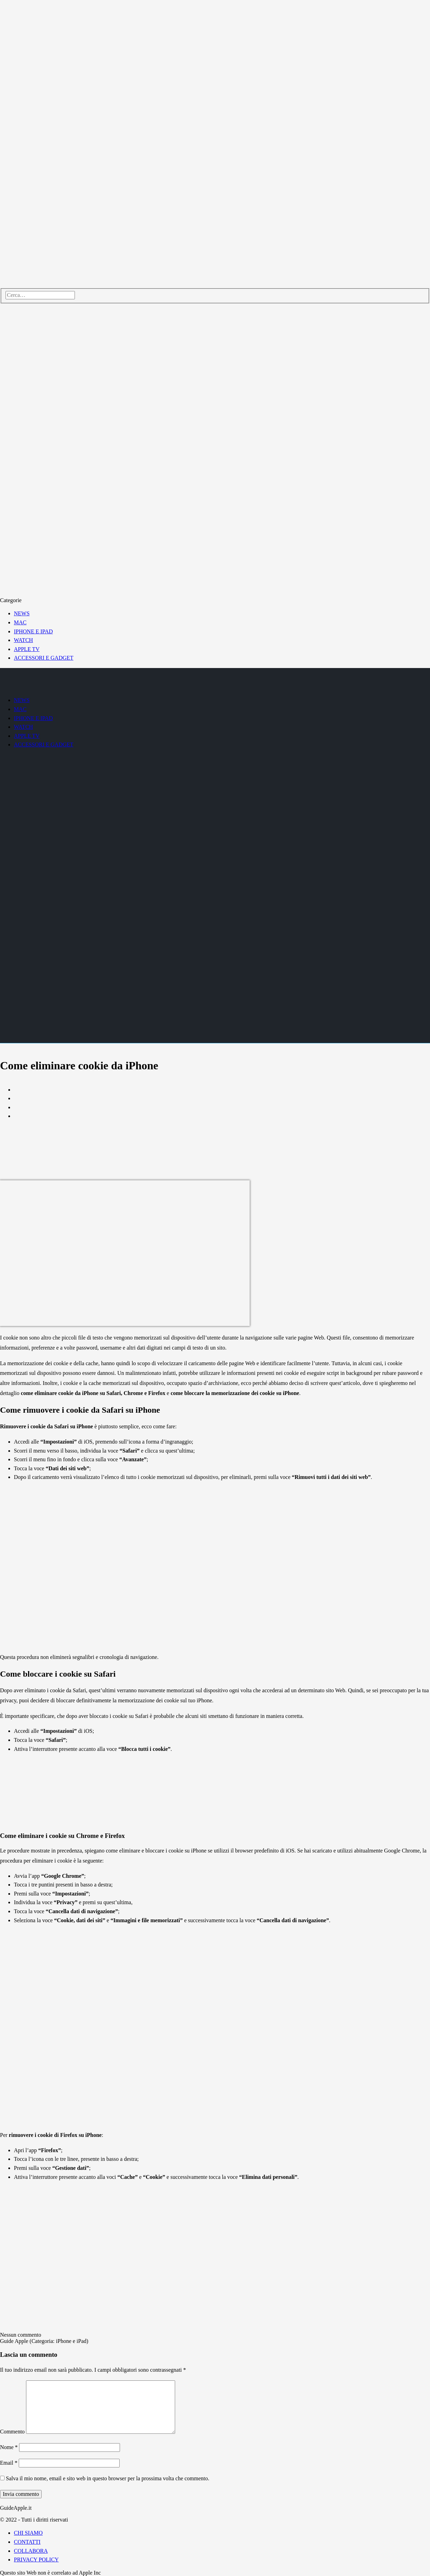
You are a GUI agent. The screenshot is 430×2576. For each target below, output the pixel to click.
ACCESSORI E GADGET (44, 658)
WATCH (23, 640)
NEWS (21, 613)
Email (8, 2463)
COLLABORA (31, 2551)
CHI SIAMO (28, 2533)
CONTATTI (27, 2542)
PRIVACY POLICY (36, 2559)
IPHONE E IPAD (33, 631)
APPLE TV (27, 649)
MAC (20, 622)
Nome (9, 2447)
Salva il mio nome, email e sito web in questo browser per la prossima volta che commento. (107, 2478)
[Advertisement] (222, 1128)
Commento (12, 2432)
